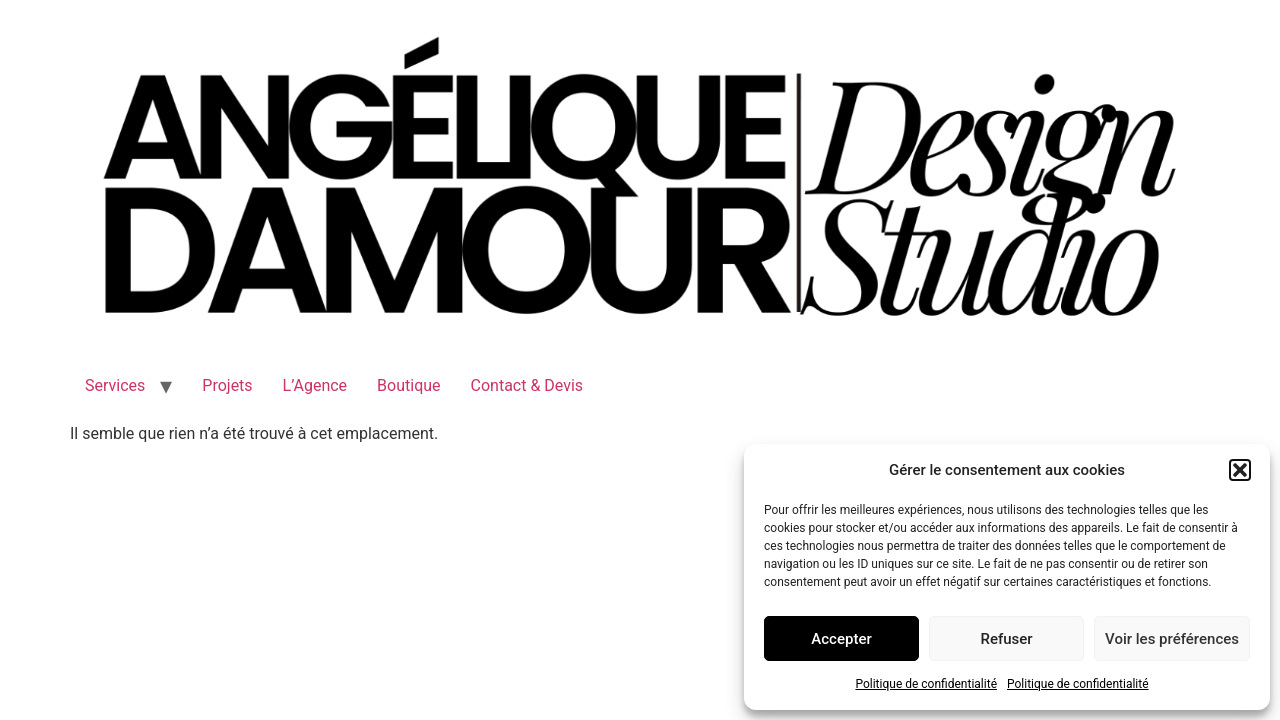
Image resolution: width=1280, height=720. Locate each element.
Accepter (841, 639)
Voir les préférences (1172, 639)
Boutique (408, 385)
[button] (1240, 470)
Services (115, 385)
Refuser (1006, 639)
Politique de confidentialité (926, 684)
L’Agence (315, 385)
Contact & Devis (527, 385)
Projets (227, 385)
